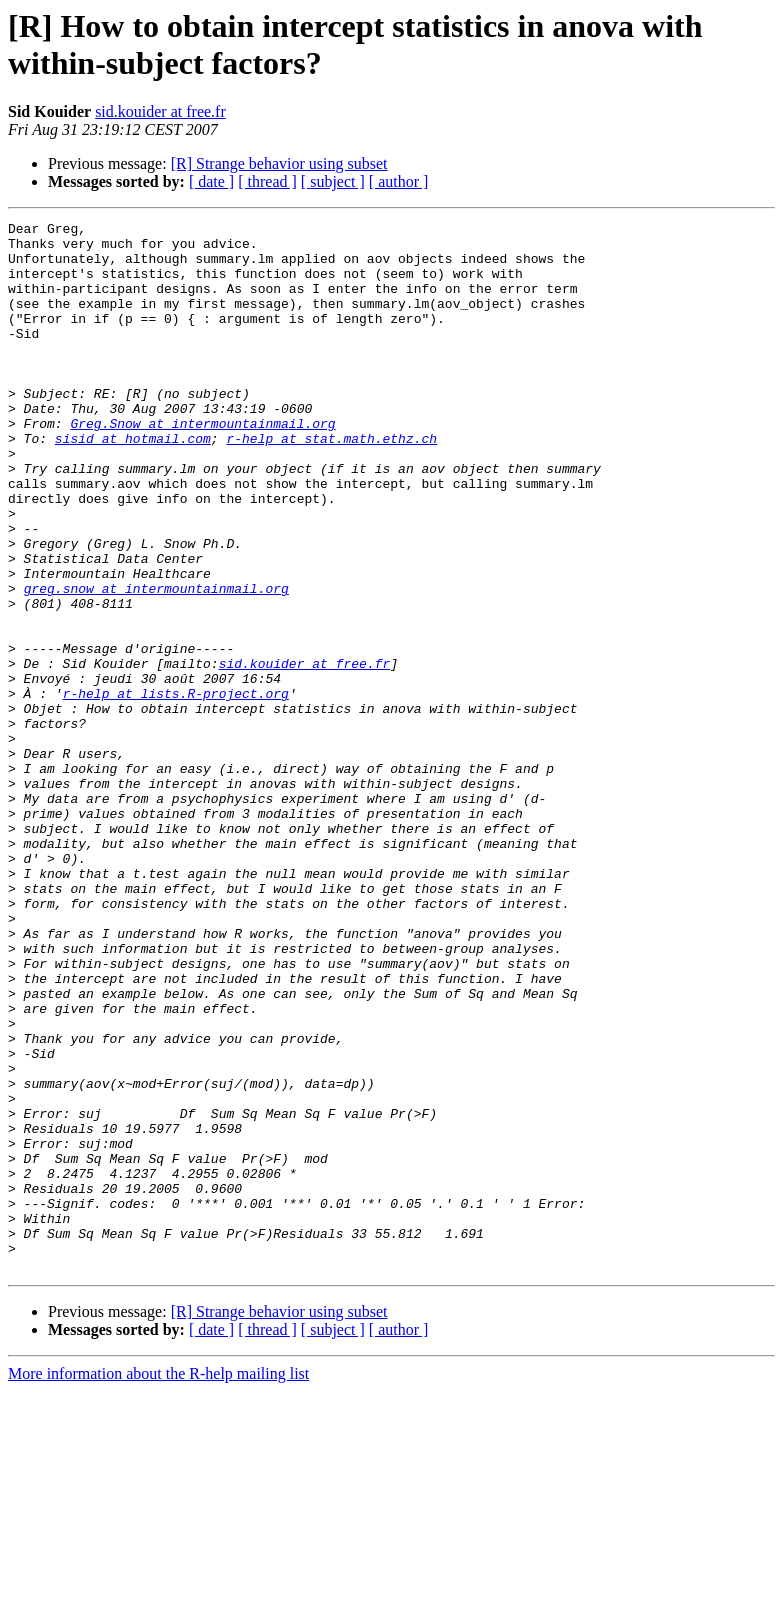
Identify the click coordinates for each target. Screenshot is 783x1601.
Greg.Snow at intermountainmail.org (202, 465)
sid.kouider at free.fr (160, 111)
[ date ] (211, 181)
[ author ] (399, 181)
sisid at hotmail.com (133, 483)
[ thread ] (267, 181)
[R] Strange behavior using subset (279, 163)
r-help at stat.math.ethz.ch (331, 483)
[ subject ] (333, 181)
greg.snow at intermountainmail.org (156, 663)
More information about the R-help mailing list (158, 1583)
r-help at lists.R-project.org (176, 789)
